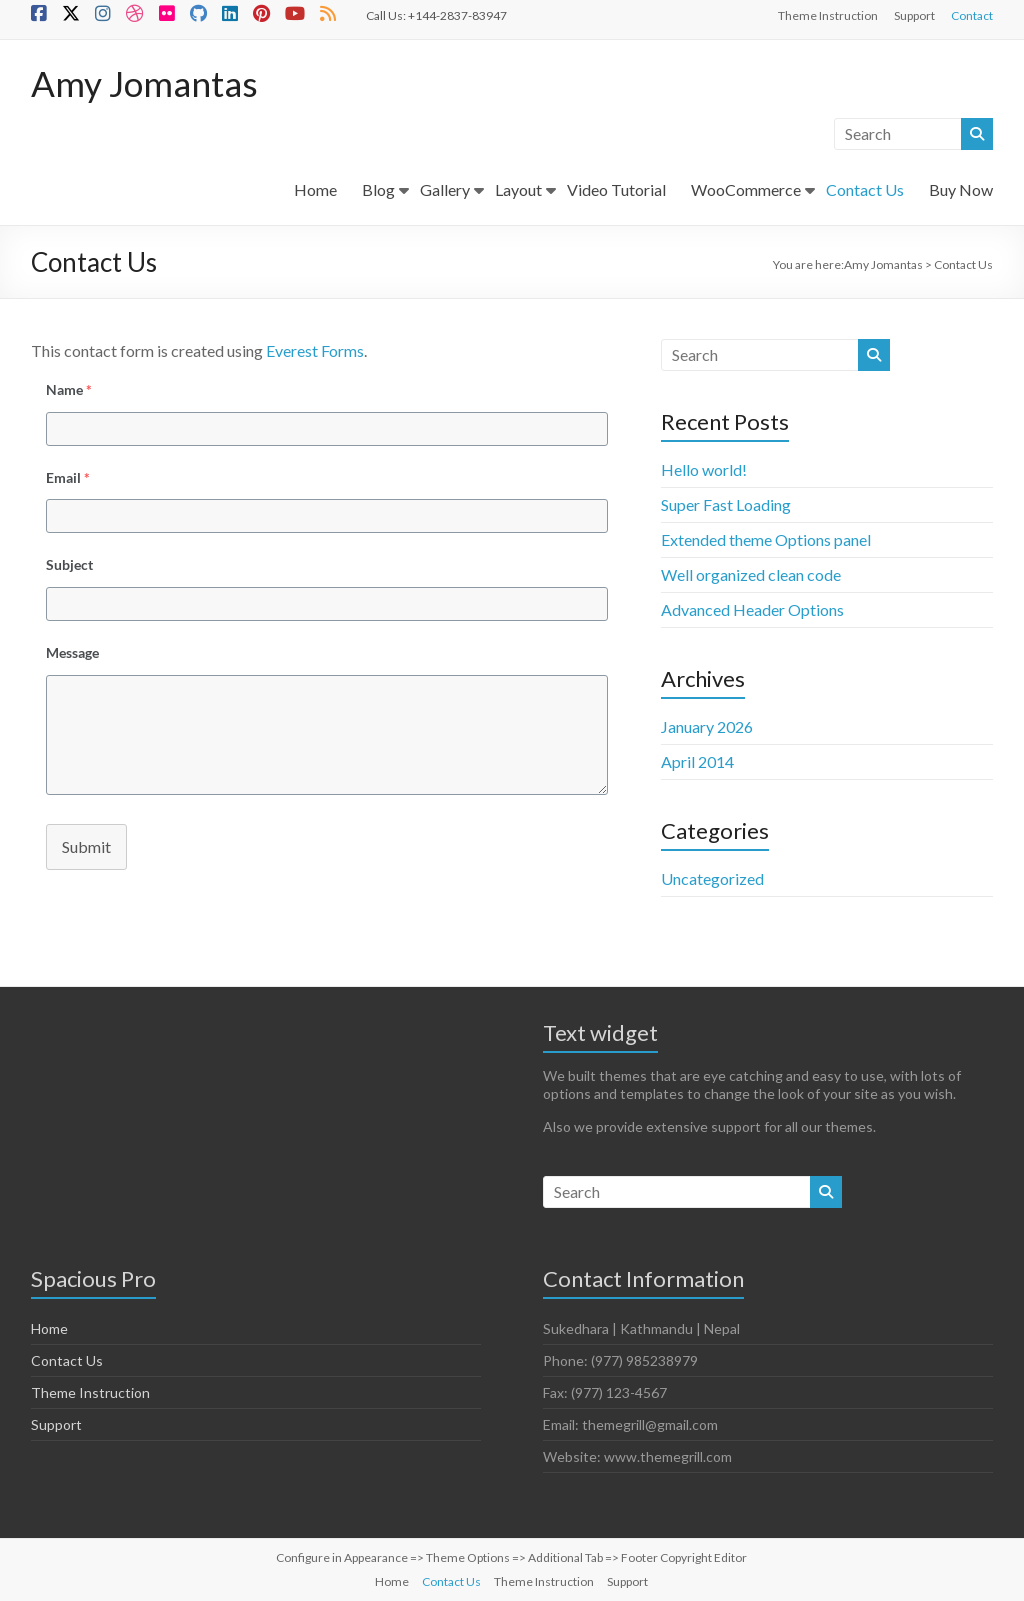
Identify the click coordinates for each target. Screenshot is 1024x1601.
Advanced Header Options (752, 609)
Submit (86, 846)
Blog (378, 189)
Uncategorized (712, 878)
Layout (518, 189)
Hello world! (704, 469)
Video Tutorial (616, 189)
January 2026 (707, 726)
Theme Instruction (828, 15)
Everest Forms (315, 350)
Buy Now (961, 189)
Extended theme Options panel (766, 539)
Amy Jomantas (147, 83)
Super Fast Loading (726, 504)
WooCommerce (746, 189)
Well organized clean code (751, 574)
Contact (972, 15)
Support (914, 15)
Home (315, 189)
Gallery (445, 189)
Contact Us (865, 189)
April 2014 (697, 761)
